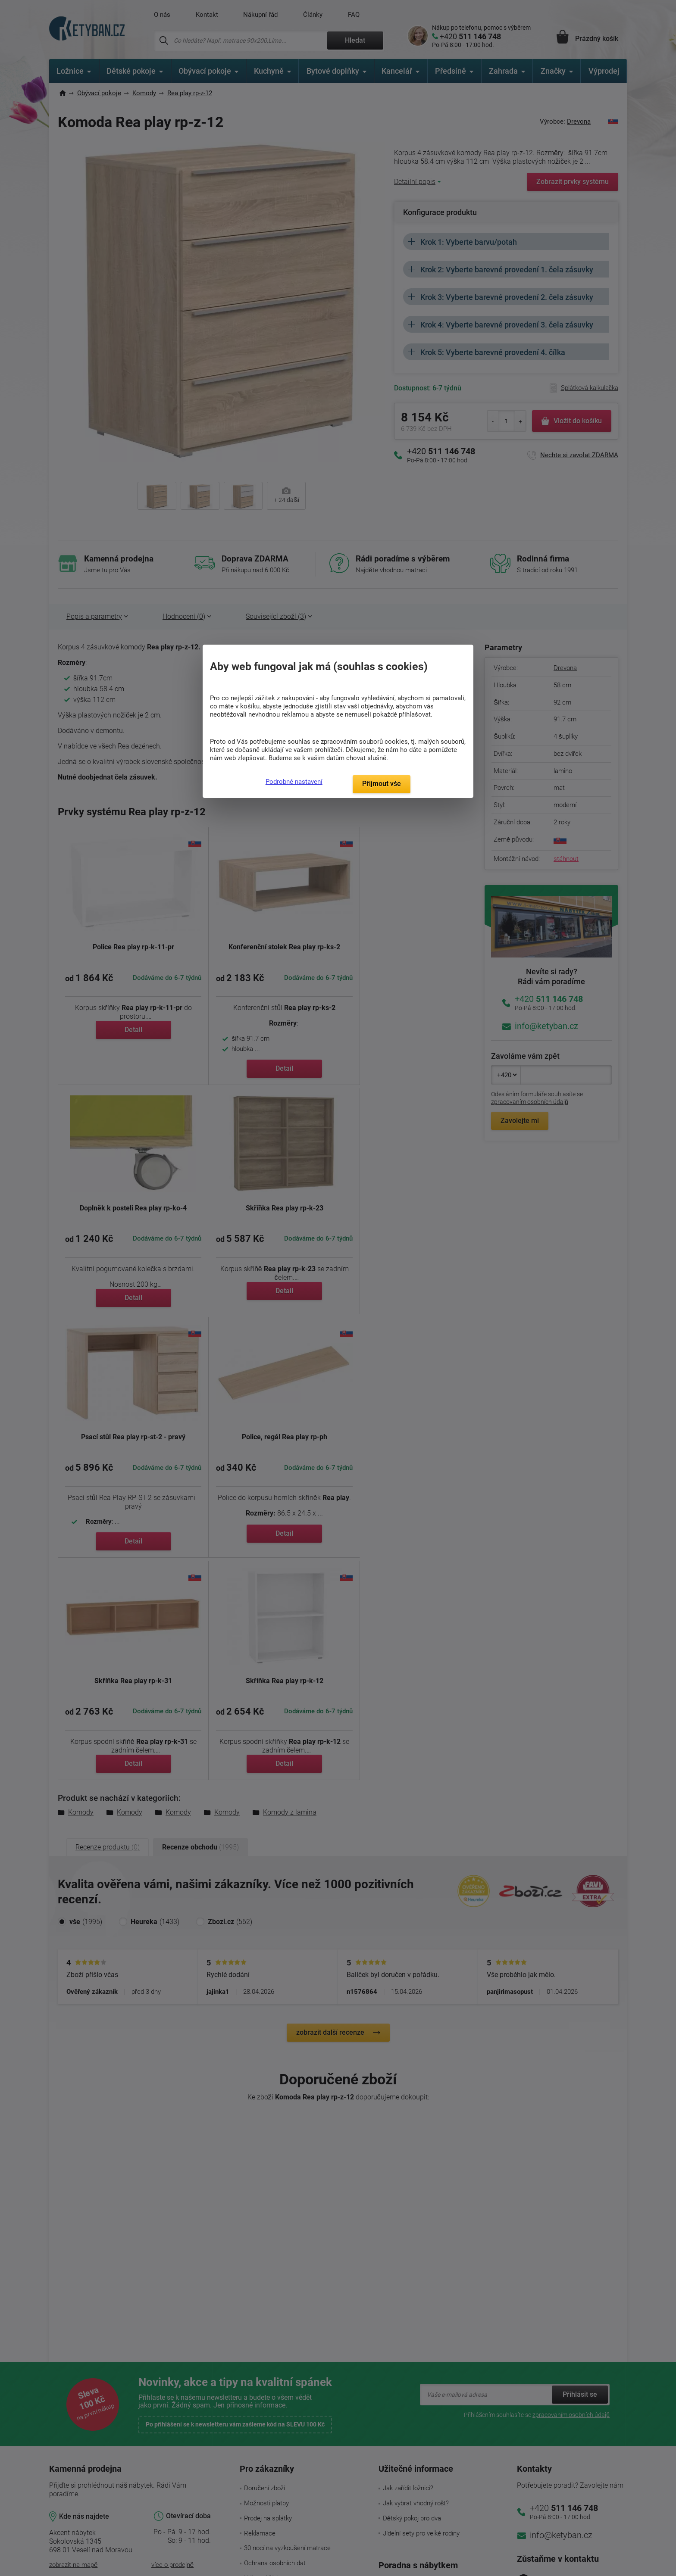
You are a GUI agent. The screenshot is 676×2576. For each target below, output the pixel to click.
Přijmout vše (381, 784)
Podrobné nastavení (294, 782)
